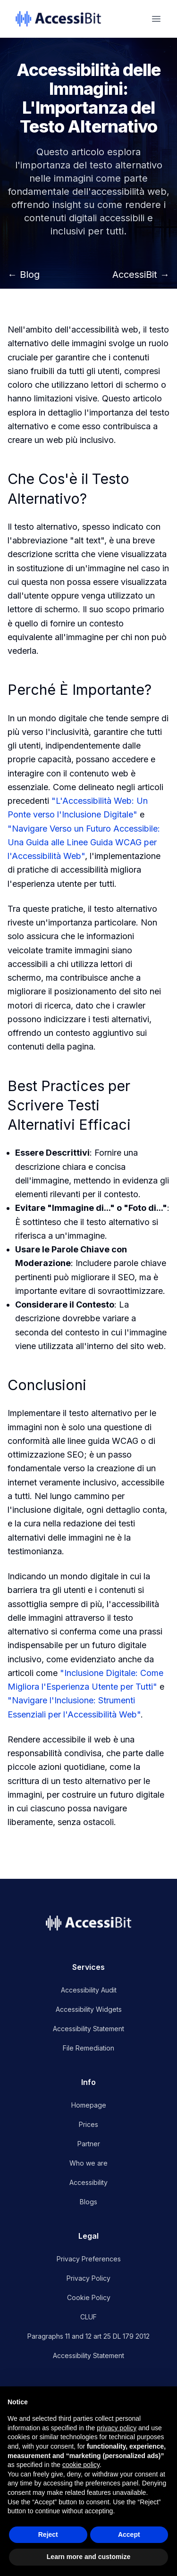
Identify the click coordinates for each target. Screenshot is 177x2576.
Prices (88, 2124)
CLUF (88, 2317)
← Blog (24, 274)
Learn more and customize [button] (88, 2557)
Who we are (88, 2163)
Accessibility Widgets (89, 2009)
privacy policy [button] (116, 2428)
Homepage (88, 2105)
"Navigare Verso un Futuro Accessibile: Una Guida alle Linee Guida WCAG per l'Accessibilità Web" (84, 842)
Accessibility (88, 2182)
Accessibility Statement (88, 2029)
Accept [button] (129, 2534)
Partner (88, 2144)
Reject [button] (48, 2534)
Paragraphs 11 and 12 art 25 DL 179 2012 (88, 2336)
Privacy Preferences (89, 2259)
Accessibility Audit (89, 1990)
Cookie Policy (88, 2297)
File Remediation (88, 2048)
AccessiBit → (140, 274)
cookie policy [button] (81, 2464)
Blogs (88, 2202)
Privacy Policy (88, 2278)
